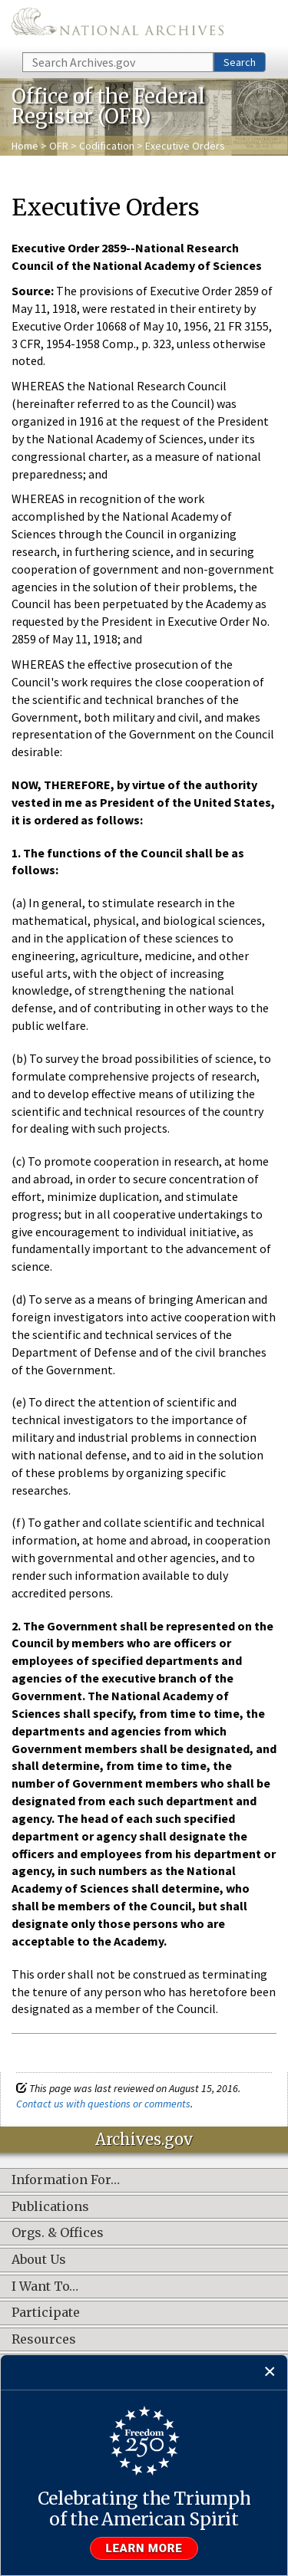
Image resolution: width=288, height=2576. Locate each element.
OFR (58, 146)
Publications (50, 2207)
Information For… (66, 2180)
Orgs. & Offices (58, 2233)
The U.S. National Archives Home (117, 25)
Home (25, 146)
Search (239, 62)
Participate (46, 2313)
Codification (106, 146)
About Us (39, 2260)
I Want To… (45, 2287)
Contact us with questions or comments (103, 2103)
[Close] (270, 2372)
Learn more (144, 2548)
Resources (44, 2340)
